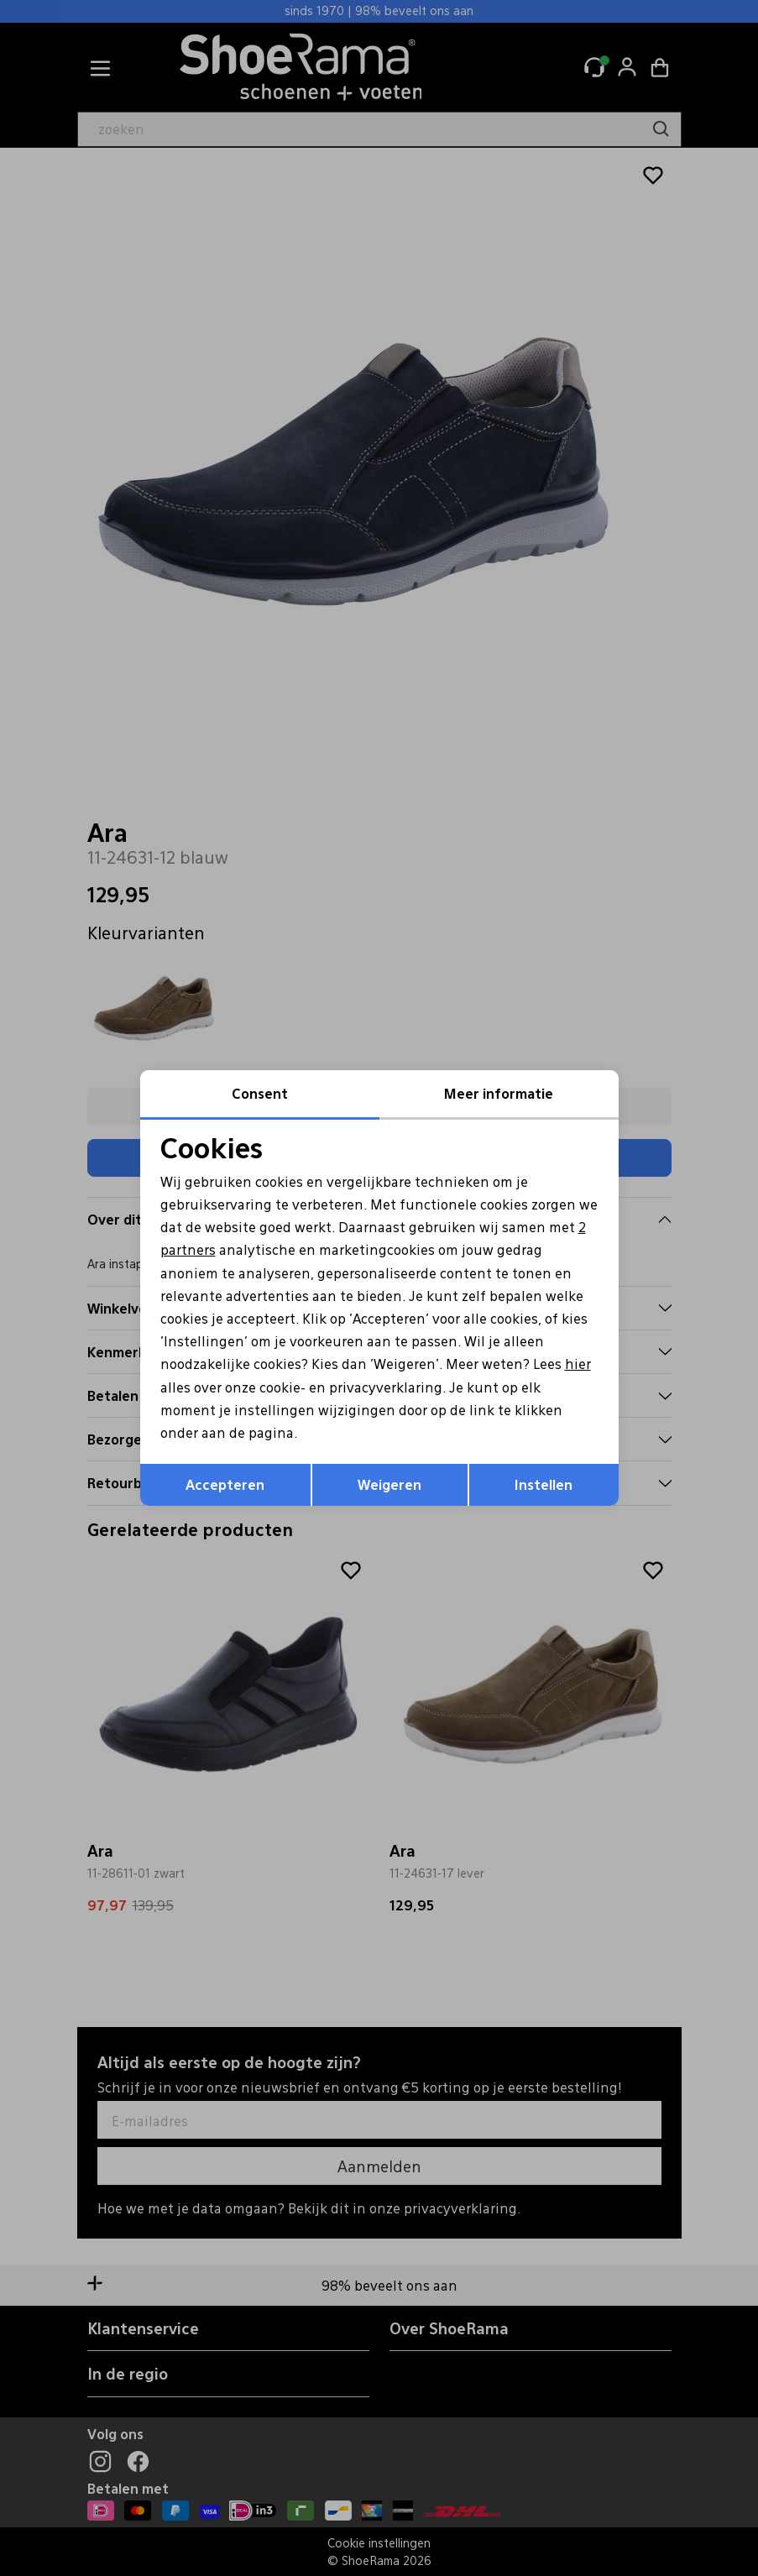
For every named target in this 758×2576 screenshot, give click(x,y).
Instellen (543, 1484)
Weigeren (389, 1484)
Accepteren (225, 1484)
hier (578, 1363)
